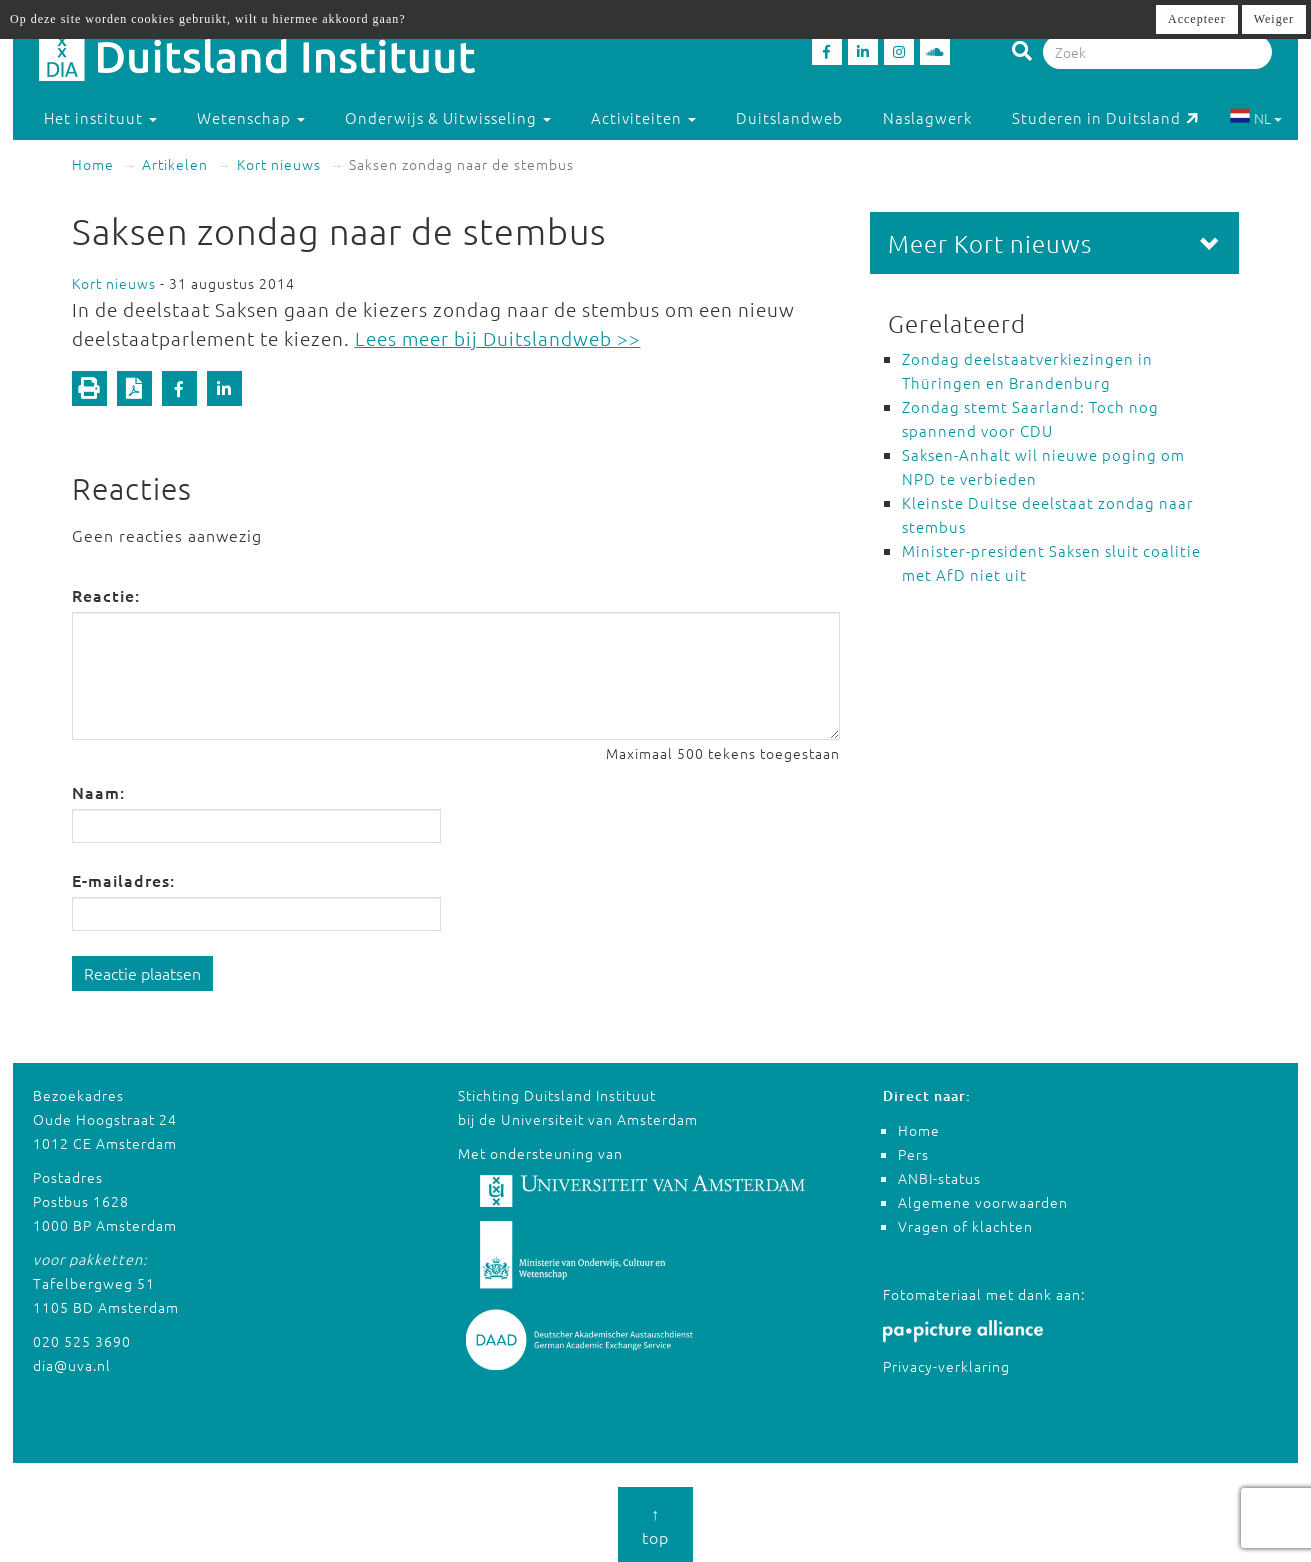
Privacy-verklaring (946, 1366)
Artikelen (175, 164)
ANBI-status (939, 1178)
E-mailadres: (123, 880)
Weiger (1274, 19)
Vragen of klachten (965, 1226)
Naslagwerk (927, 117)
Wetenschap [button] (251, 117)
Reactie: (106, 595)
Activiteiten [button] (643, 117)
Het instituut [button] (100, 117)
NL (1255, 118)
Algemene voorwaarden (983, 1202)
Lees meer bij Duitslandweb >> (498, 338)
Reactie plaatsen (142, 973)
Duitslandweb (789, 117)
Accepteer (1197, 19)
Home (93, 164)
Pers (913, 1154)
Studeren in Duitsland (1105, 117)
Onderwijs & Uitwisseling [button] (448, 117)
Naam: (98, 792)
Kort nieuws (279, 164)
